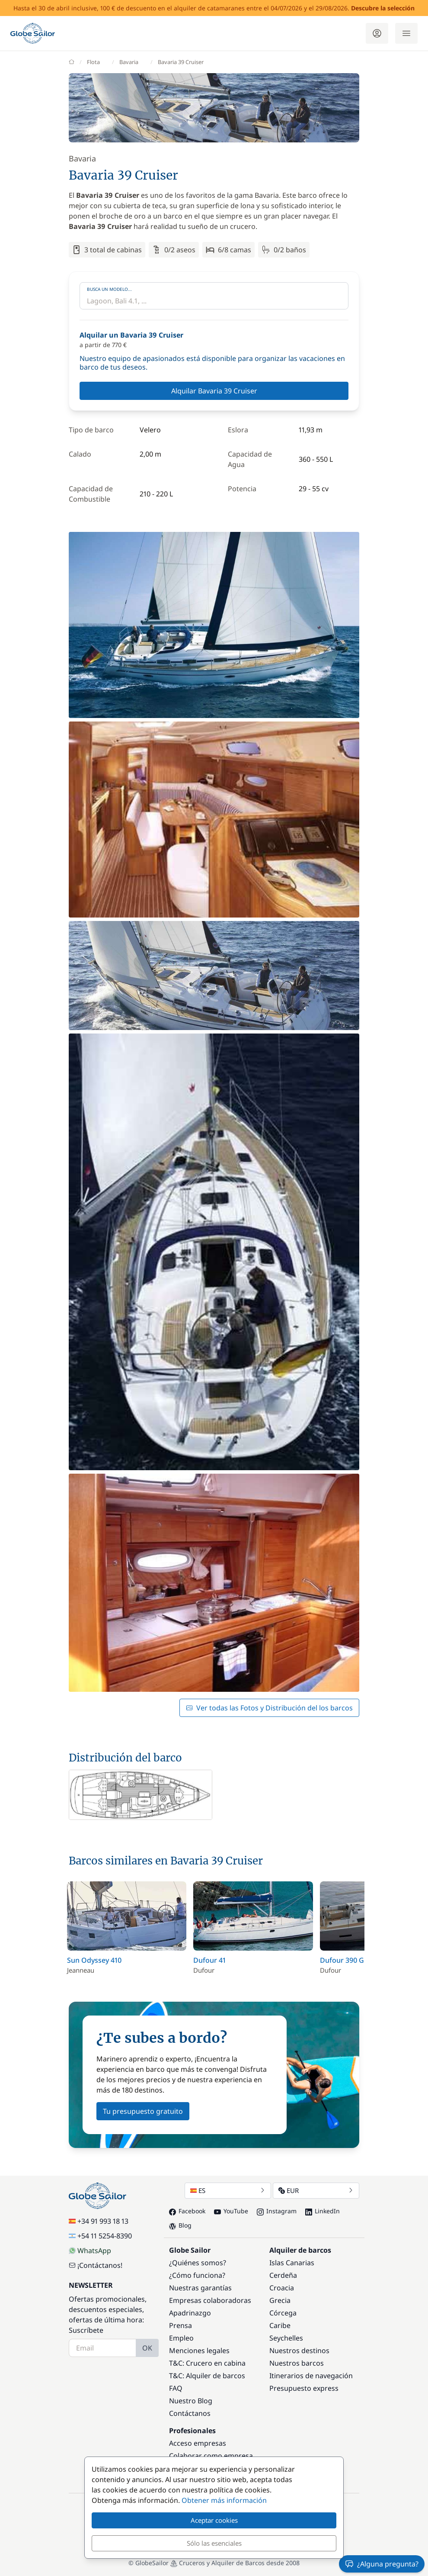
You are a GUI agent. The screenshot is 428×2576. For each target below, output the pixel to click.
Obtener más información (224, 2500)
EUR (316, 2190)
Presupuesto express (304, 2388)
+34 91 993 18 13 (98, 2221)
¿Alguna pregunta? (381, 2564)
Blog (180, 2225)
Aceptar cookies (214, 2520)
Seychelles (286, 2338)
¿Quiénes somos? (197, 2262)
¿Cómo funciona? (197, 2275)
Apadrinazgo (190, 2313)
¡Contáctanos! (95, 2265)
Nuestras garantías (200, 2288)
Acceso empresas (197, 2443)
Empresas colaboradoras (210, 2300)
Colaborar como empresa (211, 2455)
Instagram (277, 2211)
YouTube (231, 2211)
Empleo (181, 2338)
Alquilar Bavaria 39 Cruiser (214, 391)
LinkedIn (322, 2211)
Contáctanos (190, 2413)
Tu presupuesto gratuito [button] (143, 2111)
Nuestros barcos (296, 2363)
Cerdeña (283, 2275)
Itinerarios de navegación (311, 2375)
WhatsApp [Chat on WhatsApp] (90, 2250)
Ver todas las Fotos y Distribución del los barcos (269, 1708)
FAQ (175, 2388)
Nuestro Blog (190, 2400)
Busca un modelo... (109, 289)
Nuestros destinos (299, 2350)
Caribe (280, 2325)
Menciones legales (199, 2350)
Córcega (283, 2313)
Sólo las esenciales (214, 2543)
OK (147, 2348)
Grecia (280, 2300)
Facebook (187, 2211)
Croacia (281, 2288)
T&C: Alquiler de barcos (207, 2375)
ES (227, 2190)
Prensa (180, 2325)
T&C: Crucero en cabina (207, 2363)
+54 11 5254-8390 (100, 2236)
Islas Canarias (291, 2262)
